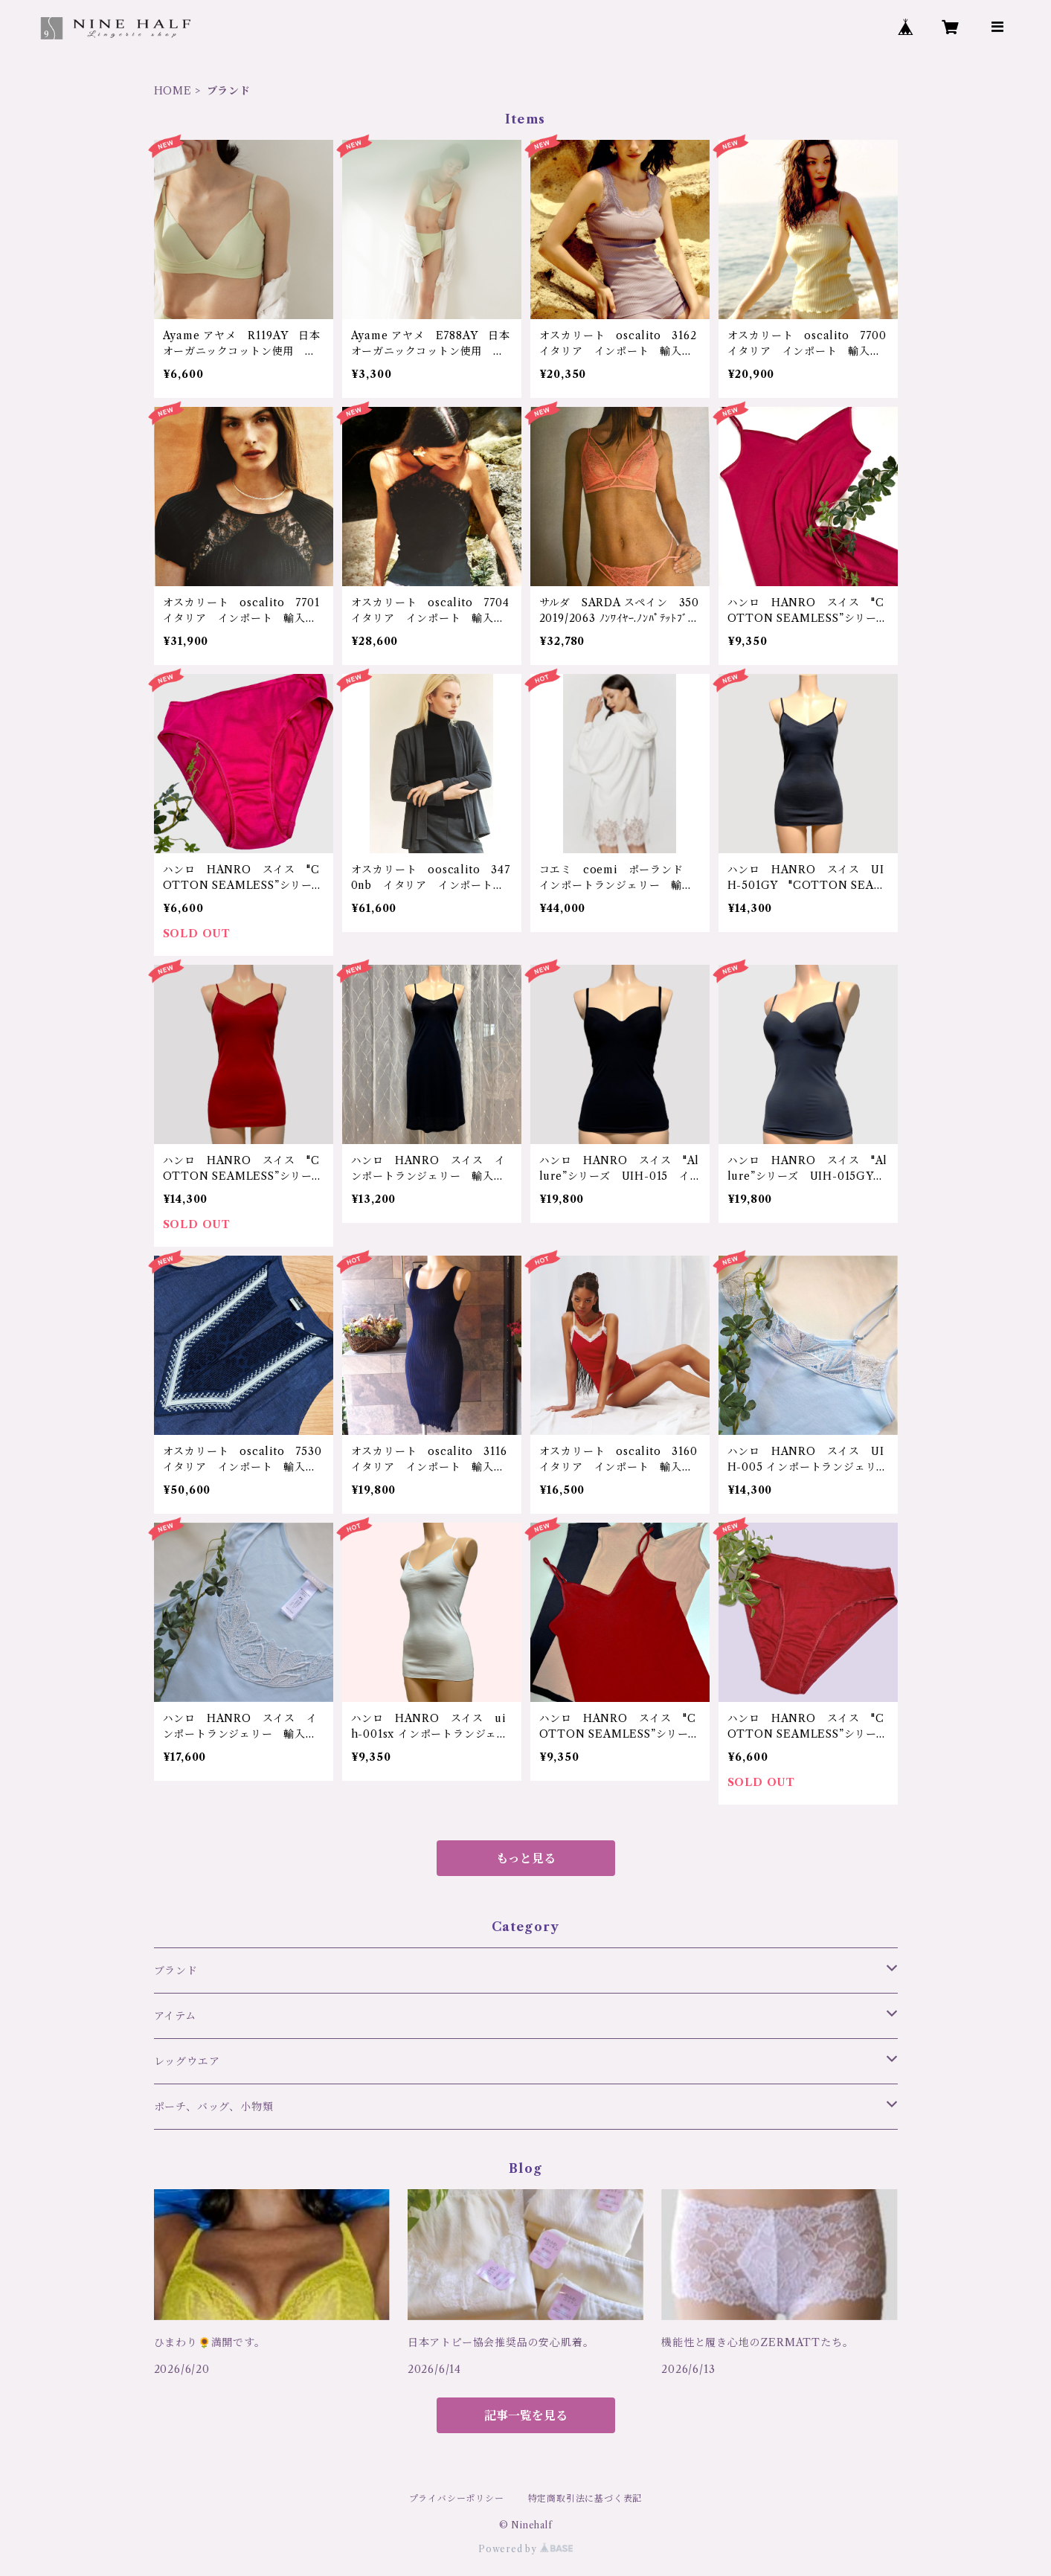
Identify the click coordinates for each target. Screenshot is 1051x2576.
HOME (173, 90)
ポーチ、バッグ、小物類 (214, 2106)
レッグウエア (187, 2061)
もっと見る (526, 1858)
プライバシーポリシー (456, 2498)
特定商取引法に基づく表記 (585, 2498)
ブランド (176, 1970)
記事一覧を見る (526, 2415)
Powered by (525, 2548)
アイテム (175, 2016)
